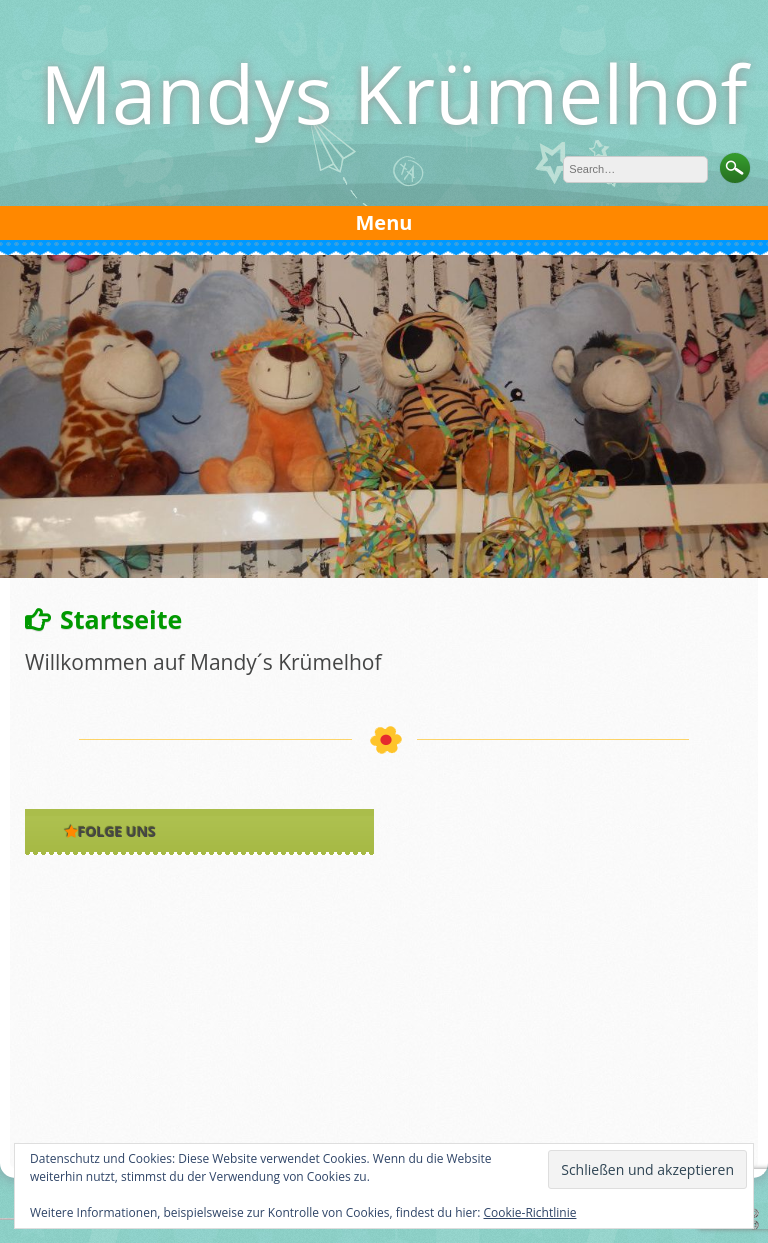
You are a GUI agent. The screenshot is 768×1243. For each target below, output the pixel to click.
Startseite (121, 619)
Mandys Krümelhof (393, 92)
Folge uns (117, 831)
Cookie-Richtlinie (530, 1212)
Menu (384, 222)
